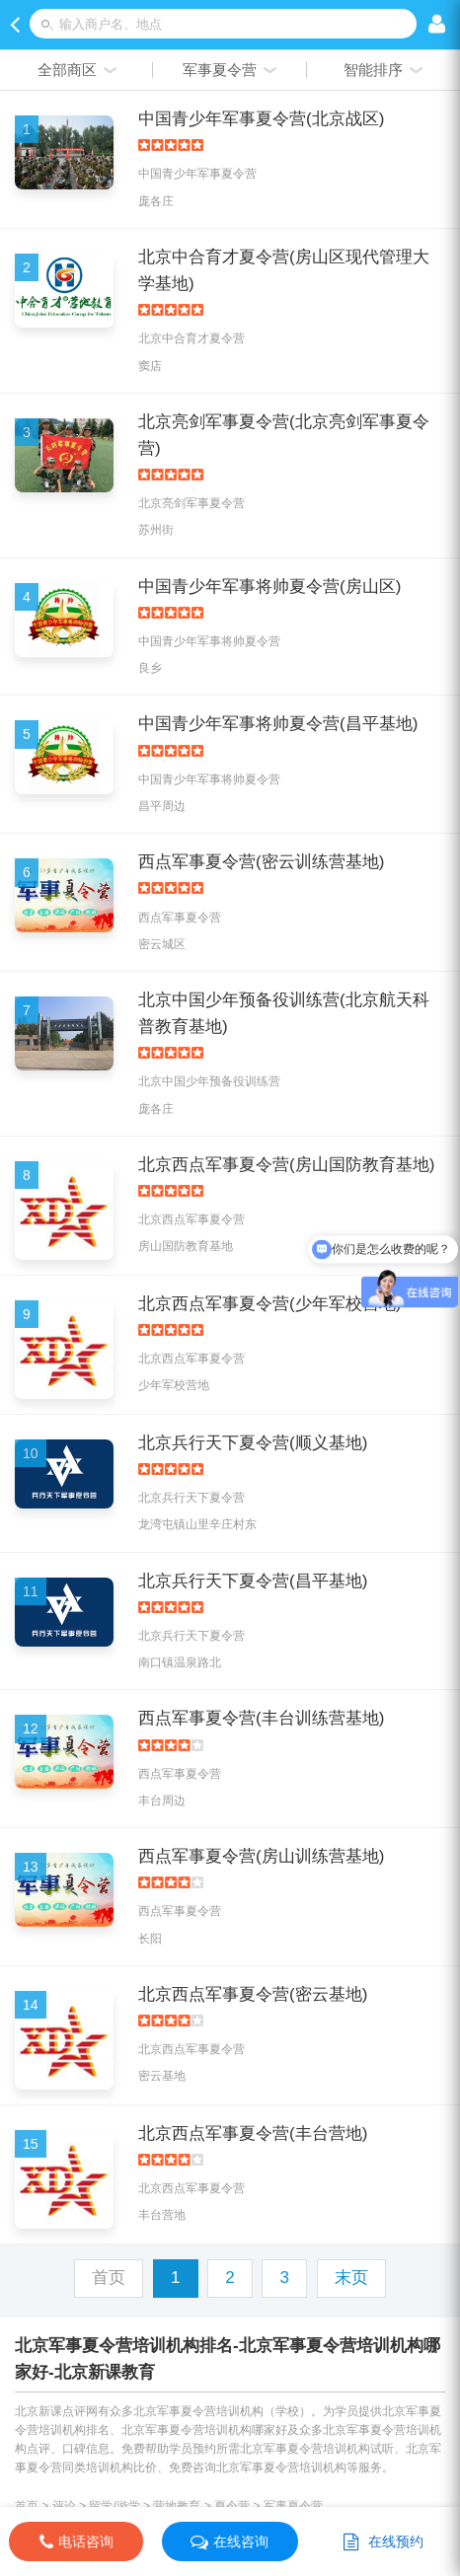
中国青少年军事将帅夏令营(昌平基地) (278, 723)
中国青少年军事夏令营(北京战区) (261, 119)
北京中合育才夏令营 (191, 338)
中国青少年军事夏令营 (197, 174)
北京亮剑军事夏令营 (191, 503)
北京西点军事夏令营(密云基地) (252, 1994)
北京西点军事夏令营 (191, 1219)
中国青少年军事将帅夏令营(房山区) (269, 586)
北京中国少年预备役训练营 (209, 1081)
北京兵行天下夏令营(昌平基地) (252, 1581)
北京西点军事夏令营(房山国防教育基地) (286, 1164)
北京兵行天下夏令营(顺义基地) (252, 1443)
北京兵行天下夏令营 (191, 1498)
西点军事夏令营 (179, 917)
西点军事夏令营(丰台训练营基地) (261, 1718)
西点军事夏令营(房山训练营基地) (261, 1856)
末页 (351, 2277)
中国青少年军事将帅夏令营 (209, 641)
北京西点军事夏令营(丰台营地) (252, 2133)
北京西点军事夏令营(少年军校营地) (269, 1303)
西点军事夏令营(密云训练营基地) (261, 861)
